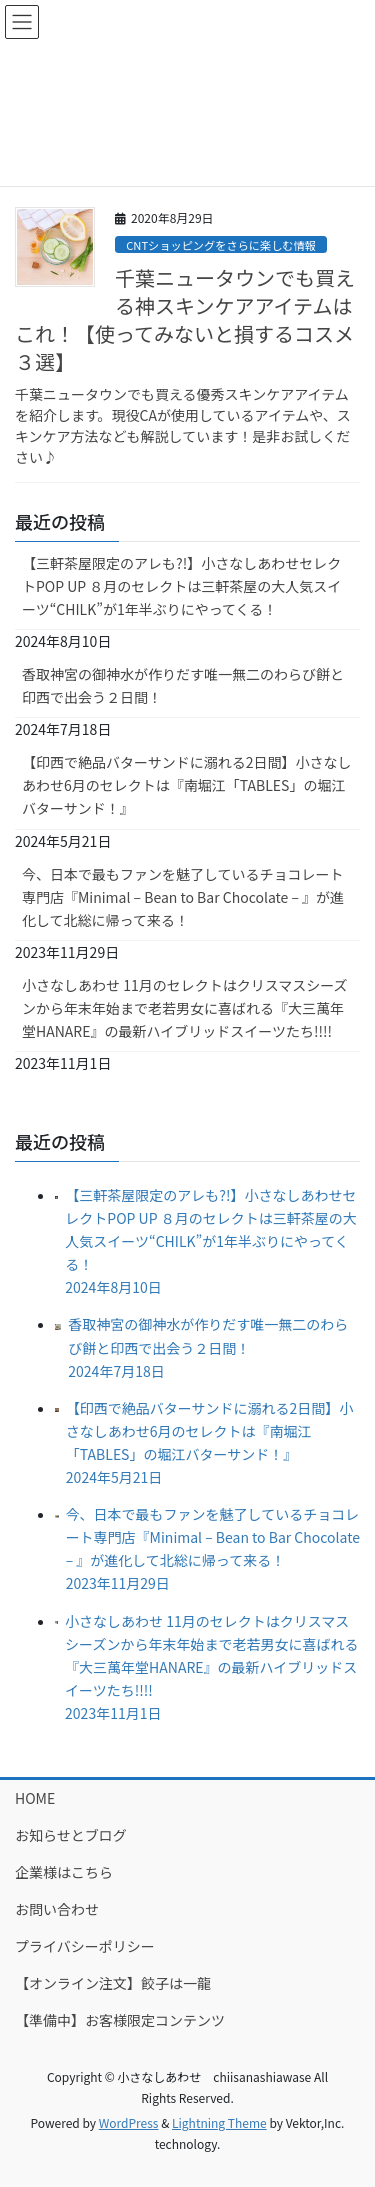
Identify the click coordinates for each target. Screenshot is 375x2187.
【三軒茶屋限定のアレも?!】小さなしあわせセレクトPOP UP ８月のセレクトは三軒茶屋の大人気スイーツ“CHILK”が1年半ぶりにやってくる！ (181, 586)
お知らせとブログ (71, 1835)
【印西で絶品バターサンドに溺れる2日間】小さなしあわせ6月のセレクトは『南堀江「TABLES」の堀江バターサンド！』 (187, 785)
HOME (35, 1798)
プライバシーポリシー (85, 1946)
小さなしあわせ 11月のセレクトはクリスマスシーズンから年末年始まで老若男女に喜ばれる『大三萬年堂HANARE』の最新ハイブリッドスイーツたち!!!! (185, 1008)
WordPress (129, 2122)
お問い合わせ (57, 1909)
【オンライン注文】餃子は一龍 (113, 1983)
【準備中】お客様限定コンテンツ (120, 2020)
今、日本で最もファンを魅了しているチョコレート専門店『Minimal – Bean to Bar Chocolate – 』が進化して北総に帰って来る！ (183, 897)
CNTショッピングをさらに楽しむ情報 (221, 245)
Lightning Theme (219, 2122)
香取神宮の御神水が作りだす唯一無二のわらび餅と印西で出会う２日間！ (183, 685)
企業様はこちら (64, 1872)
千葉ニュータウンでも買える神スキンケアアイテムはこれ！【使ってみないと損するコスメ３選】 (185, 319)
